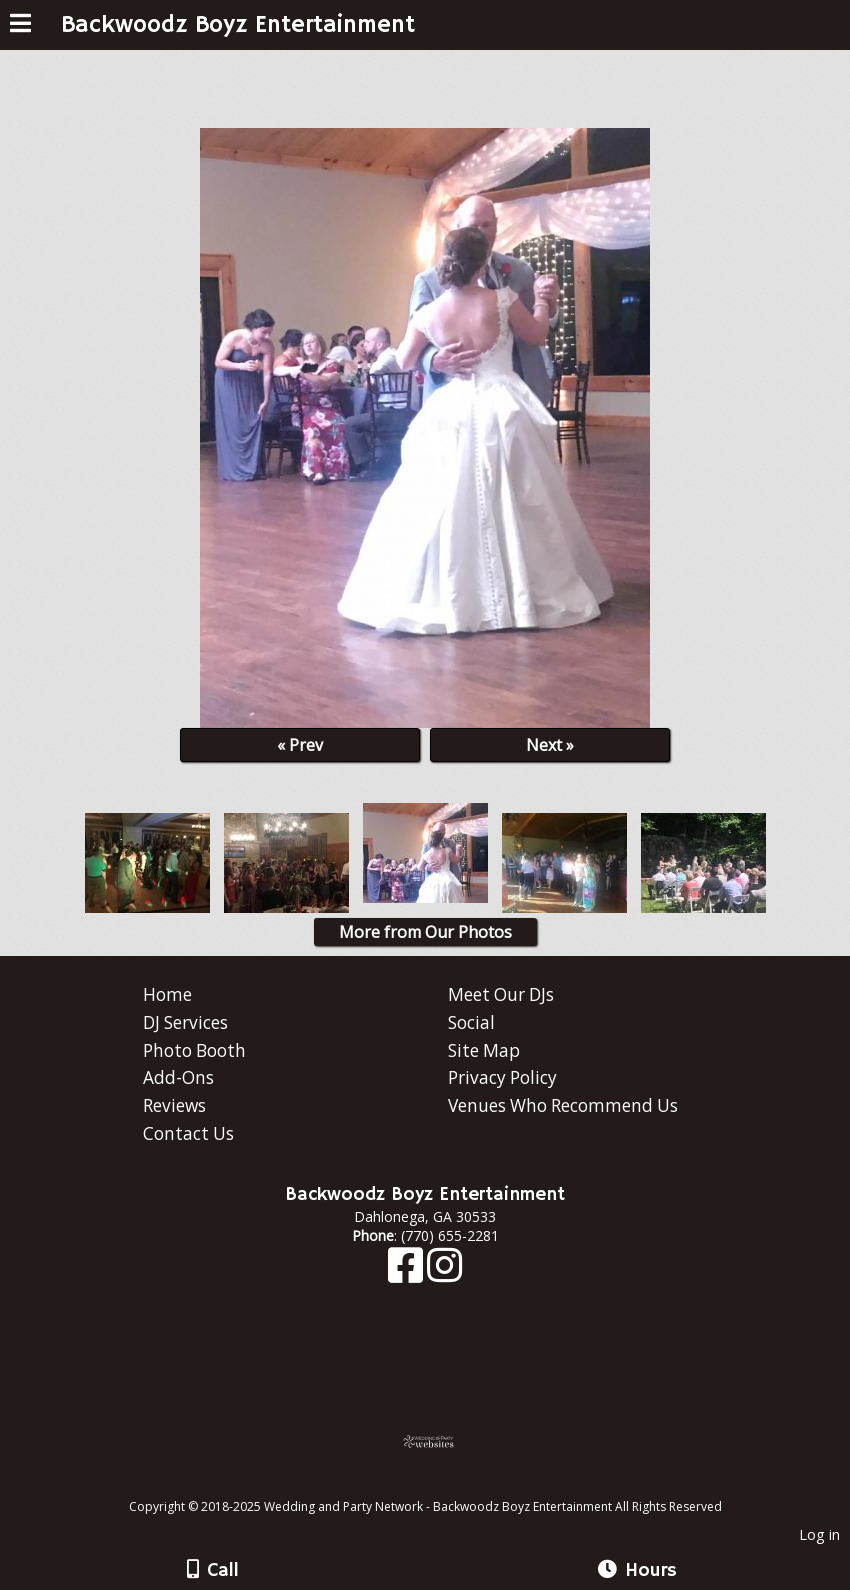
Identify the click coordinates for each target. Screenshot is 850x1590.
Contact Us (188, 1133)
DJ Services (185, 1022)
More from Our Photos (425, 932)
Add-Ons (178, 1077)
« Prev (300, 745)
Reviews (174, 1105)
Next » (550, 745)
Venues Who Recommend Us (563, 1105)
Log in (819, 1534)
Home (167, 994)
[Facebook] (407, 1274)
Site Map (484, 1050)
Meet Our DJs (501, 994)
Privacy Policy (502, 1077)
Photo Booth (194, 1050)
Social (471, 1022)
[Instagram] (444, 1274)
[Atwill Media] (443, 1484)
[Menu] (20, 26)
